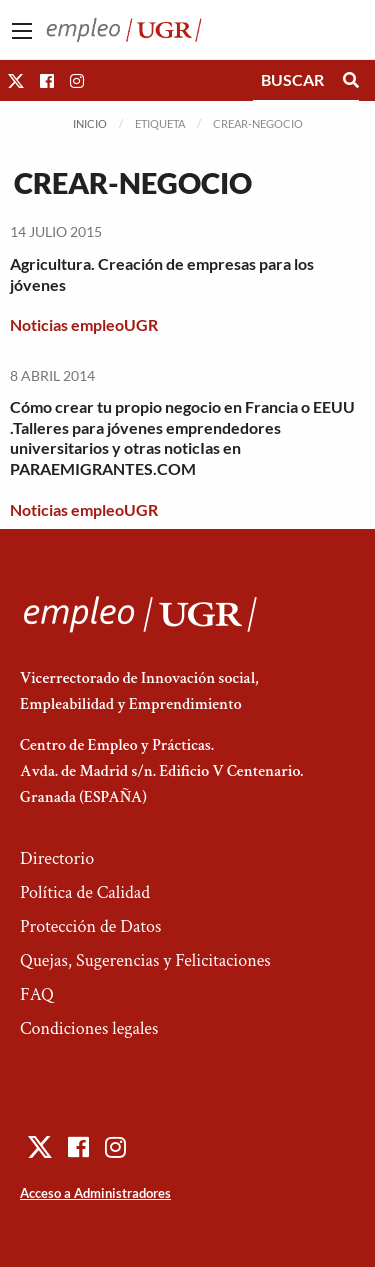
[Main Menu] (22, 31)
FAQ (37, 994)
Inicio (90, 123)
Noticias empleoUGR (84, 324)
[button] (16, 80)
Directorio (57, 858)
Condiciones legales (89, 1028)
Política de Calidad (85, 892)
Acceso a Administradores (95, 1193)
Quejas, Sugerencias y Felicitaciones (145, 960)
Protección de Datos (90, 926)
